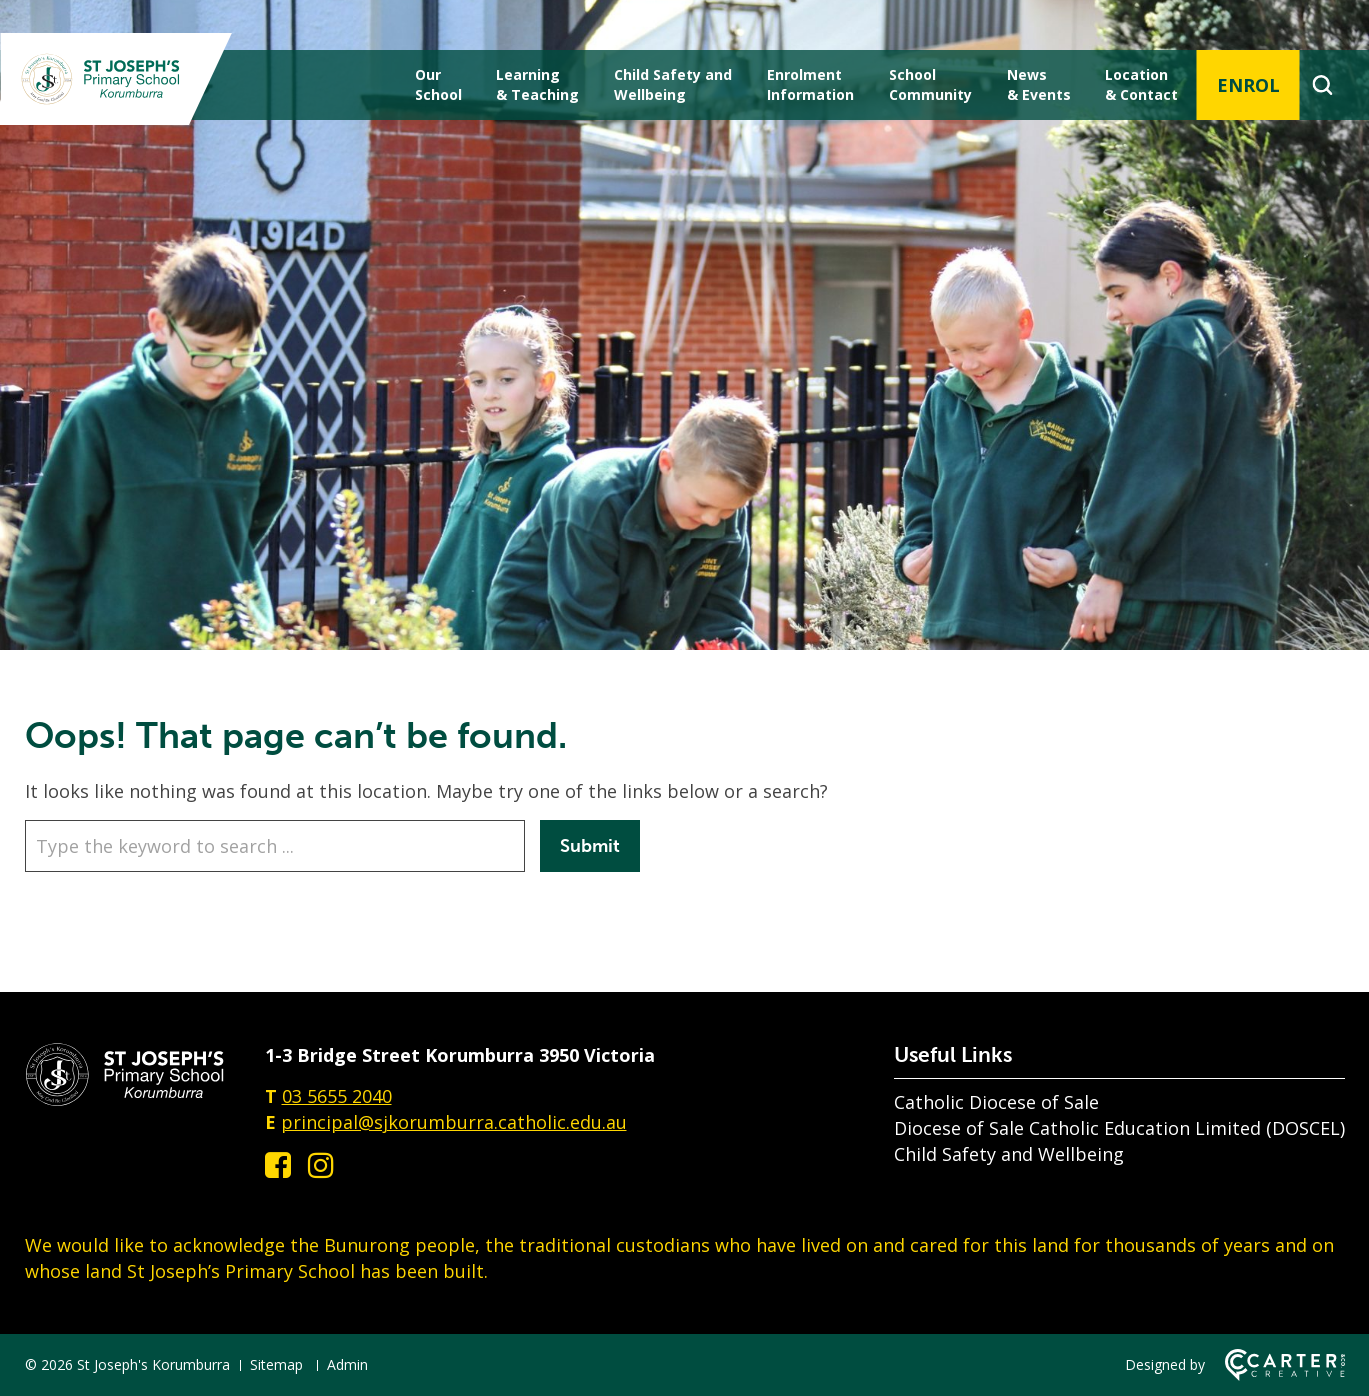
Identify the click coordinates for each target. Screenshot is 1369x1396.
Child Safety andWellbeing (673, 84)
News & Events (1039, 84)
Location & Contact (1141, 84)
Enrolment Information (810, 84)
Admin (347, 1364)
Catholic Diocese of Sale (996, 1102)
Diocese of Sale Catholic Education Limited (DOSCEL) (1119, 1128)
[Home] (125, 1100)
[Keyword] (275, 846)
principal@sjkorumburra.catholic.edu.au (454, 1122)
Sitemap (276, 1364)
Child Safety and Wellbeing (1009, 1154)
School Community (930, 84)
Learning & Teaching (537, 84)
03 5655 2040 (337, 1096)
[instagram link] (321, 1164)
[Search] (1322, 85)
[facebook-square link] (278, 1164)
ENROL (1248, 85)
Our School (438, 84)
